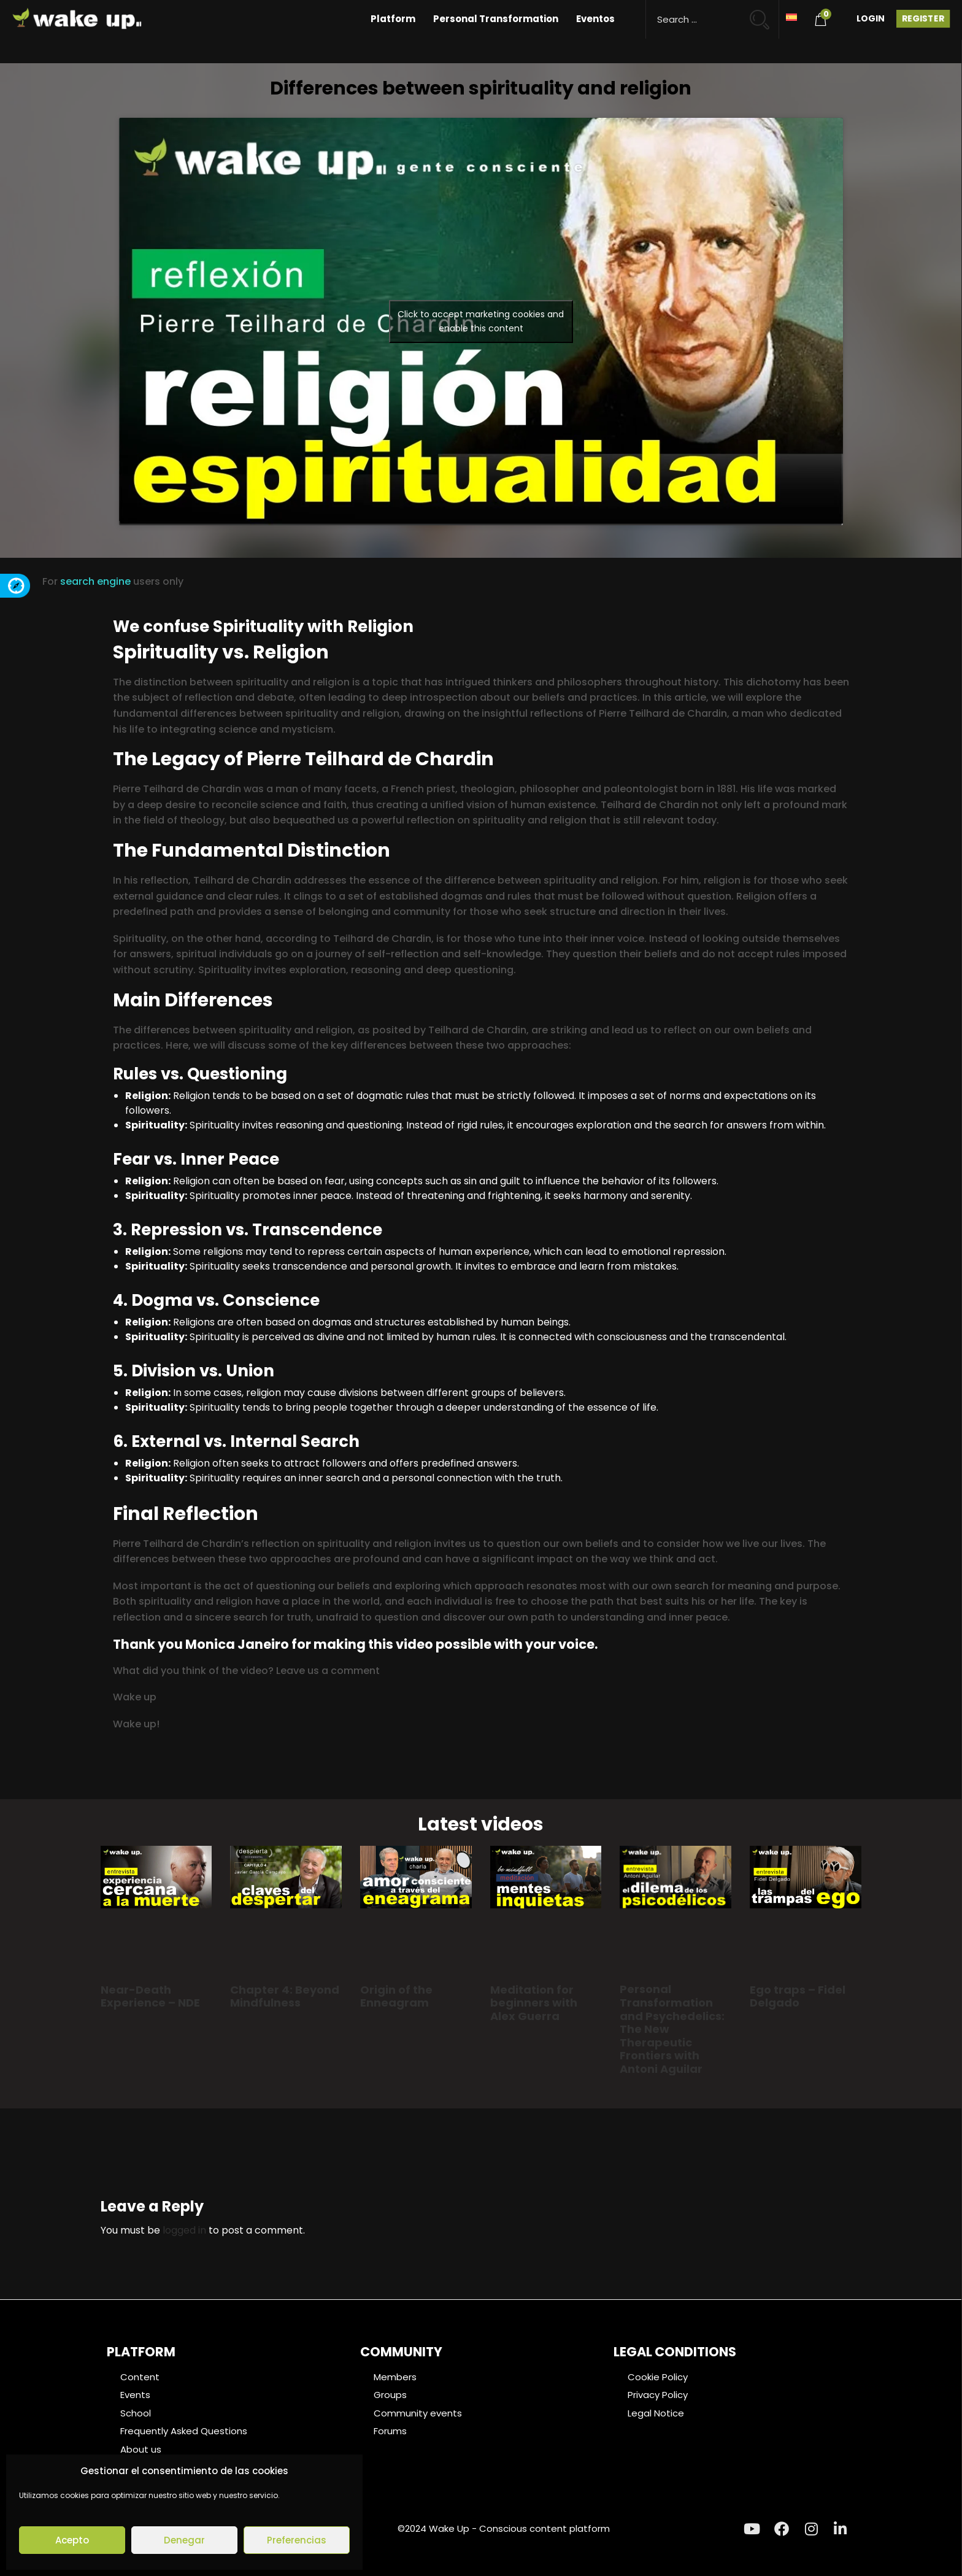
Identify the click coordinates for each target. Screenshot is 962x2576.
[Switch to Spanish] (791, 16)
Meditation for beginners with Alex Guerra (533, 2003)
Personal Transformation (495, 18)
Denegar (184, 2540)
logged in (184, 2230)
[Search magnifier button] (765, 14)
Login (870, 18)
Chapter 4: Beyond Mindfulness (284, 1996)
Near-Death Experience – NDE (150, 1996)
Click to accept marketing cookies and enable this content (481, 321)
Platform (393, 18)
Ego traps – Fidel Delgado (797, 1996)
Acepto (72, 2540)
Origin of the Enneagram (396, 1996)
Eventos (595, 18)
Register (923, 18)
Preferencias (296, 2540)
